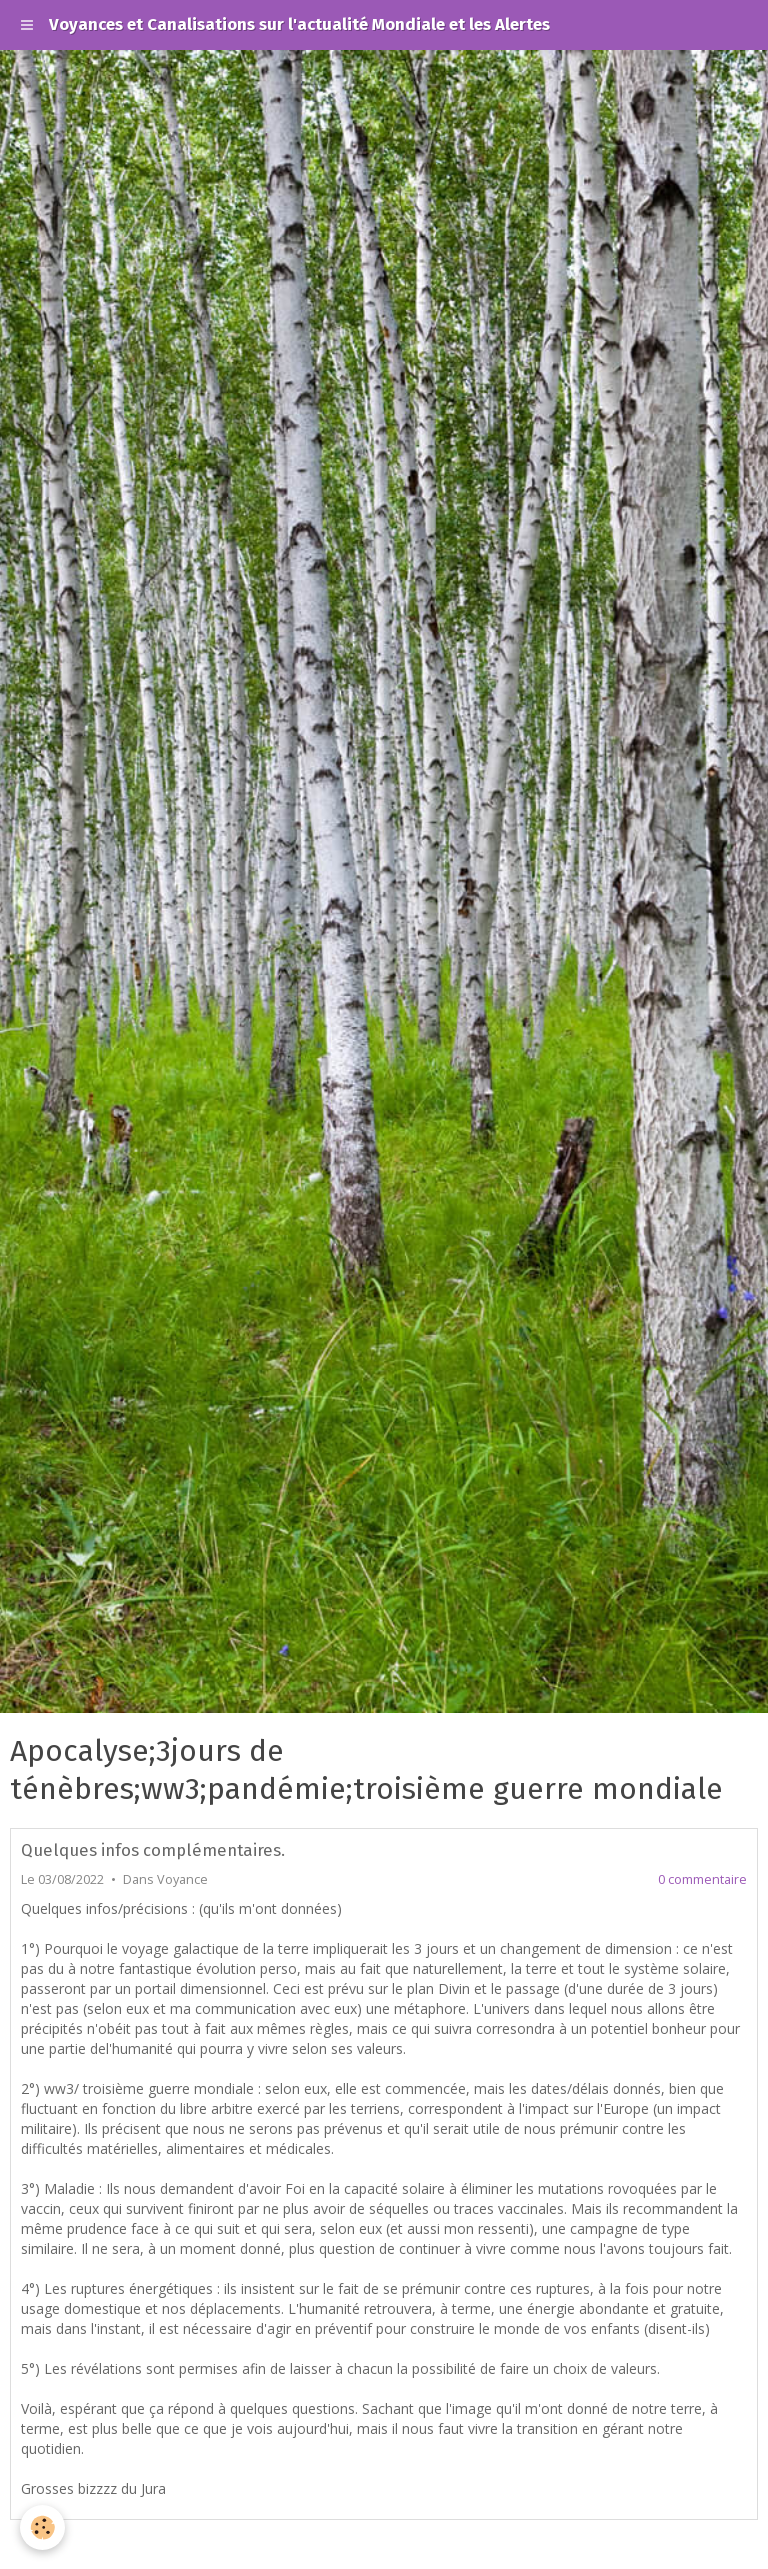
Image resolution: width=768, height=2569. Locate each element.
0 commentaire (702, 1879)
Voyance (182, 1879)
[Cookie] (42, 2527)
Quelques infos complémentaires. (153, 1850)
